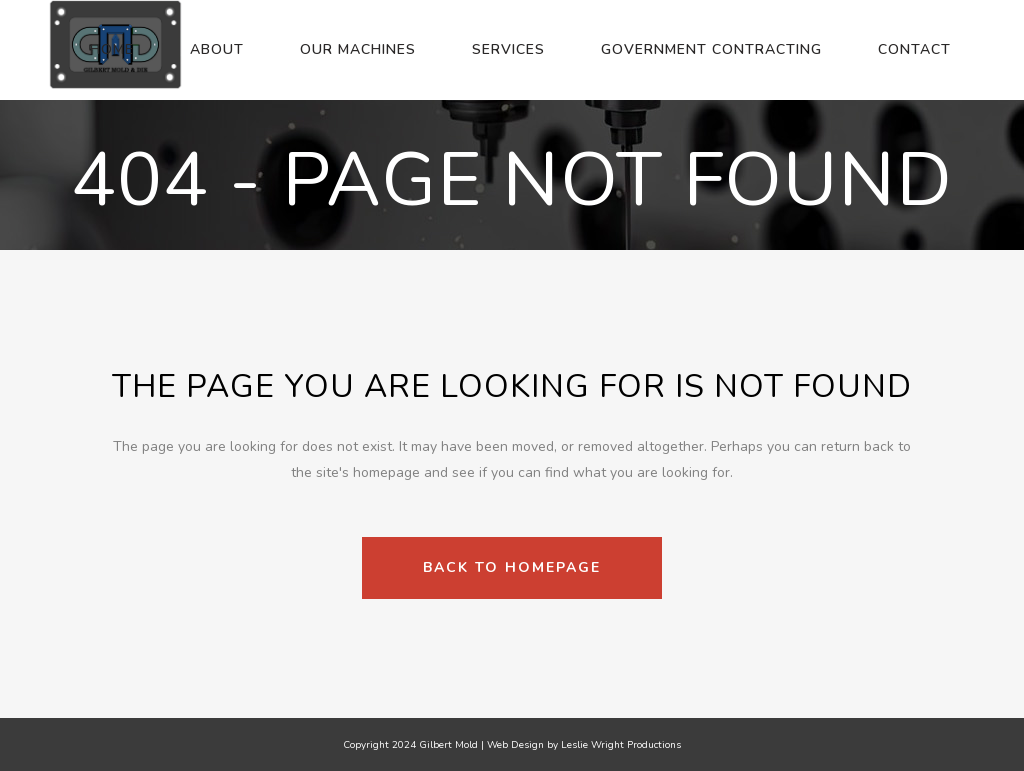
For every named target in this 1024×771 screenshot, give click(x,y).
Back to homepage (512, 567)
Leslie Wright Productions (621, 745)
